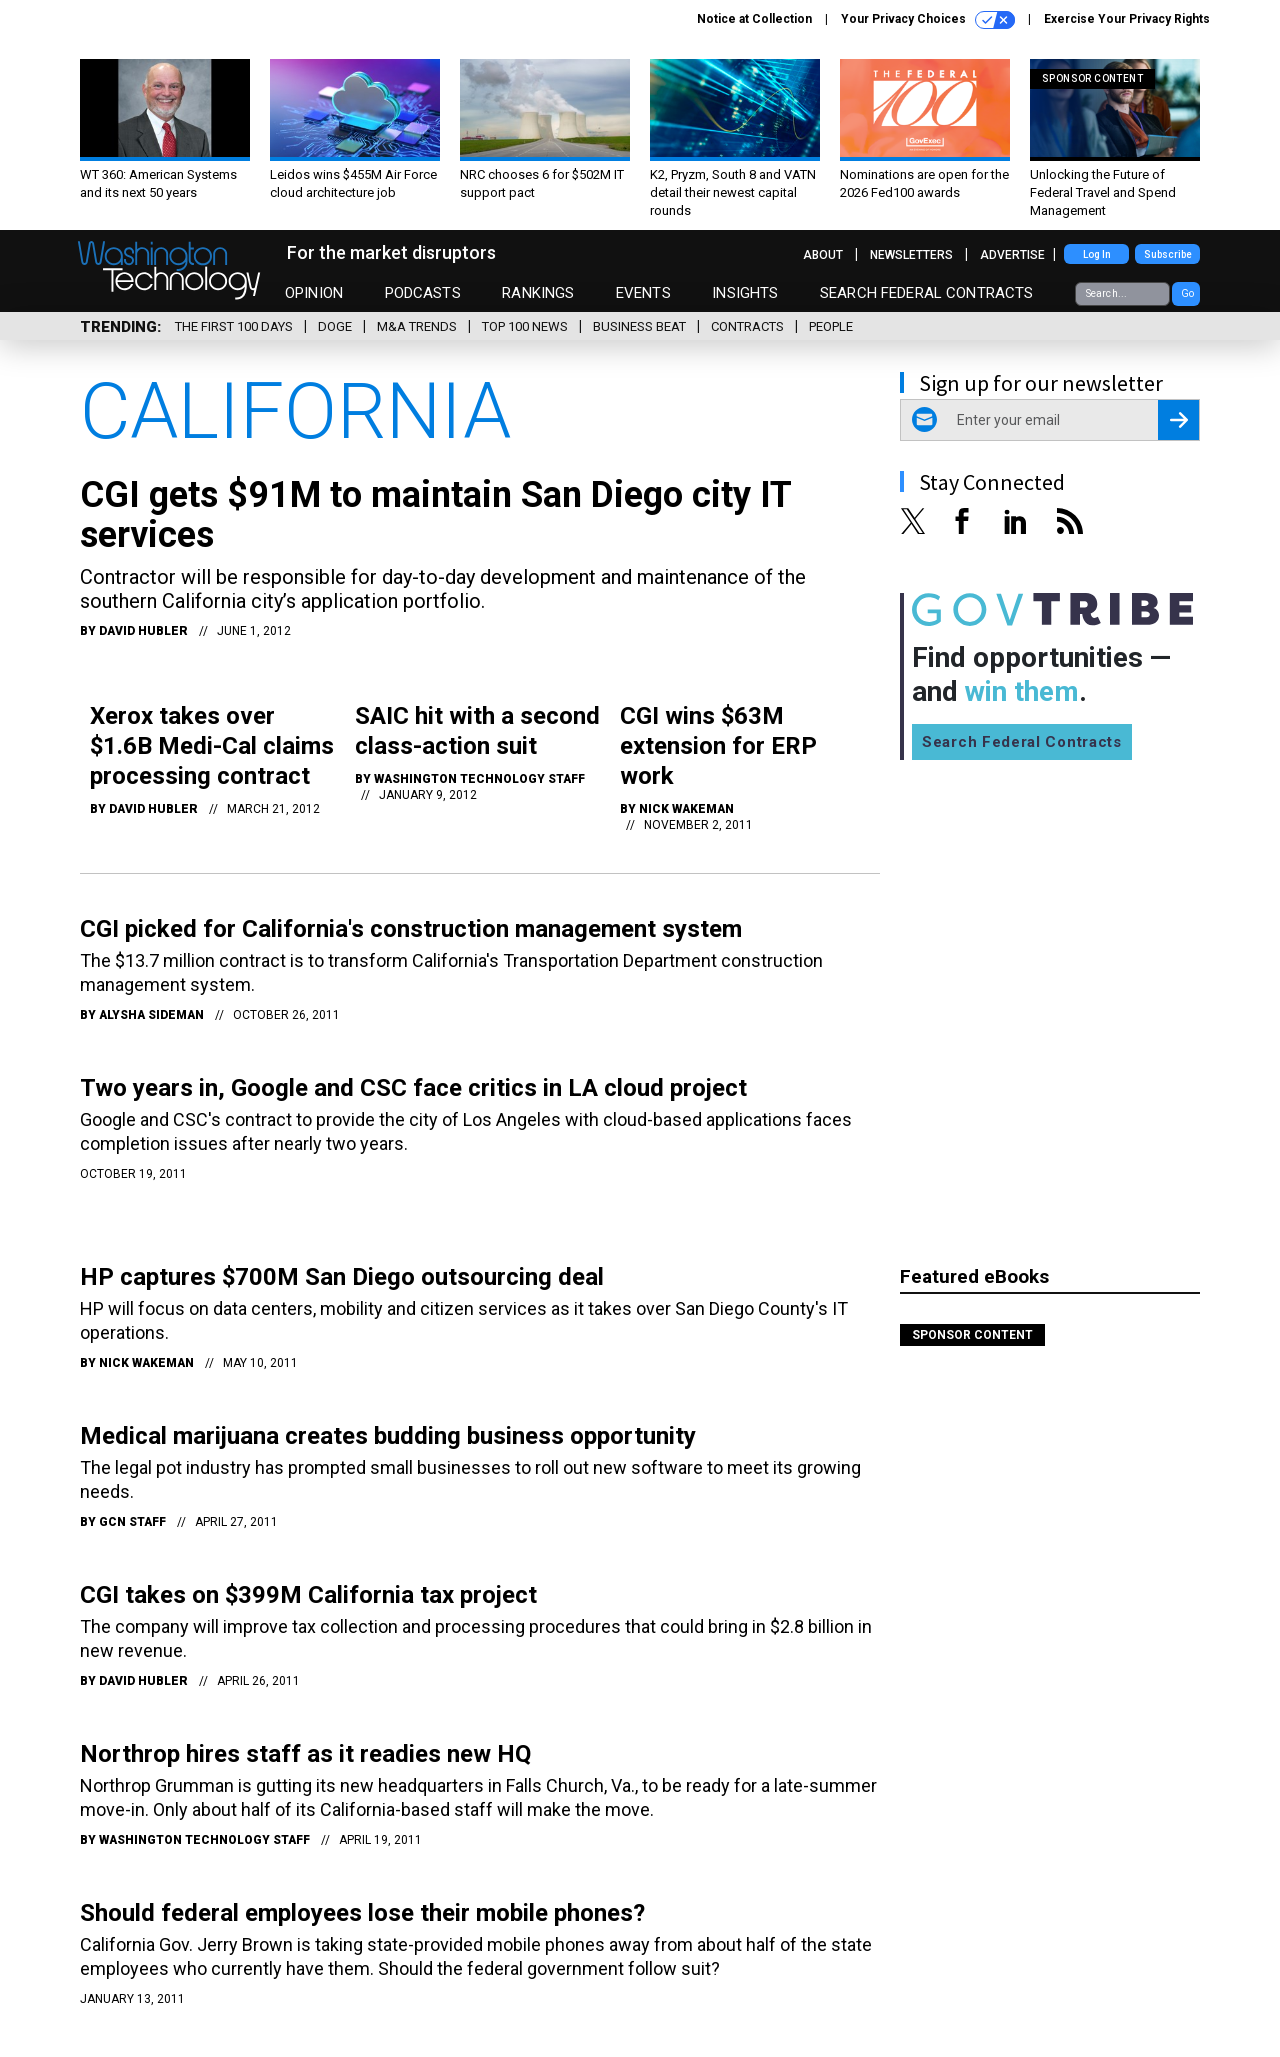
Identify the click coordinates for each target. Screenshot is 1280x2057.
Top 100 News (525, 326)
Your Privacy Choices (928, 20)
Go (1187, 293)
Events (643, 293)
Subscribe (1168, 254)
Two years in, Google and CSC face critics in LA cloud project (413, 1088)
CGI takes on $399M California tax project (308, 1595)
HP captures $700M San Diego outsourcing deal (342, 1277)
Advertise (1012, 255)
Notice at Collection (754, 19)
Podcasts (423, 293)
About (823, 255)
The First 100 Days (234, 326)
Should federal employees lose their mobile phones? (362, 1913)
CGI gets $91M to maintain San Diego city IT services (435, 515)
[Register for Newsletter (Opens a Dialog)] (1178, 420)
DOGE (335, 326)
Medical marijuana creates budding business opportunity (388, 1436)
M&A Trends (417, 326)
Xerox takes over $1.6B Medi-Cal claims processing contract (212, 746)
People (831, 326)
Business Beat (639, 326)
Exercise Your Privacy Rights (1127, 19)
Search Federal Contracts (927, 293)
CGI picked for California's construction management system (411, 929)
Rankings (538, 293)
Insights (745, 293)
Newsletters (911, 255)
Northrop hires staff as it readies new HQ (305, 1754)
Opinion (314, 293)
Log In (1097, 254)
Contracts (747, 326)
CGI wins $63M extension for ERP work (718, 746)
